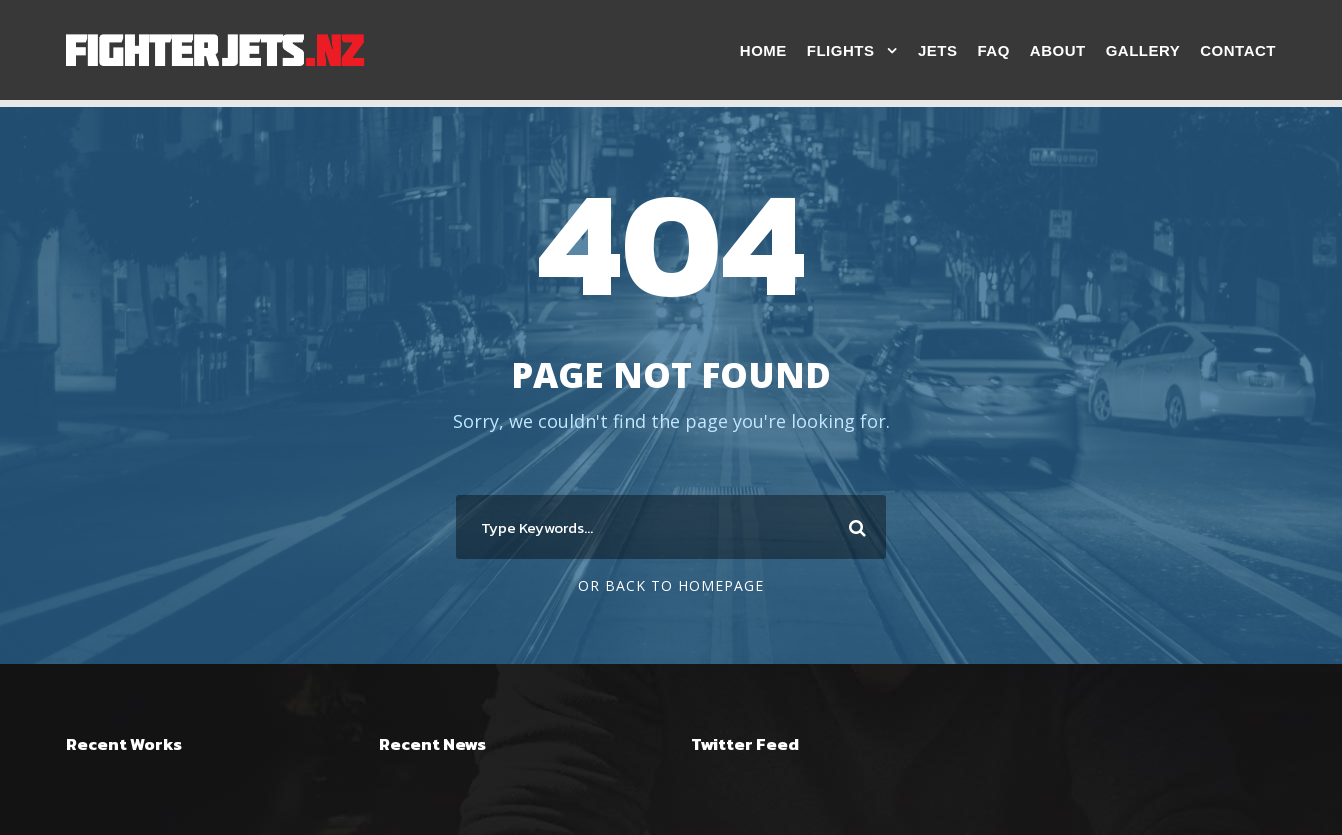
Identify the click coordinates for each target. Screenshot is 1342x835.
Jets (938, 50)
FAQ (993, 50)
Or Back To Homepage (671, 585)
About (1058, 50)
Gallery (1143, 50)
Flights (841, 50)
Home (763, 50)
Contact (1238, 50)
